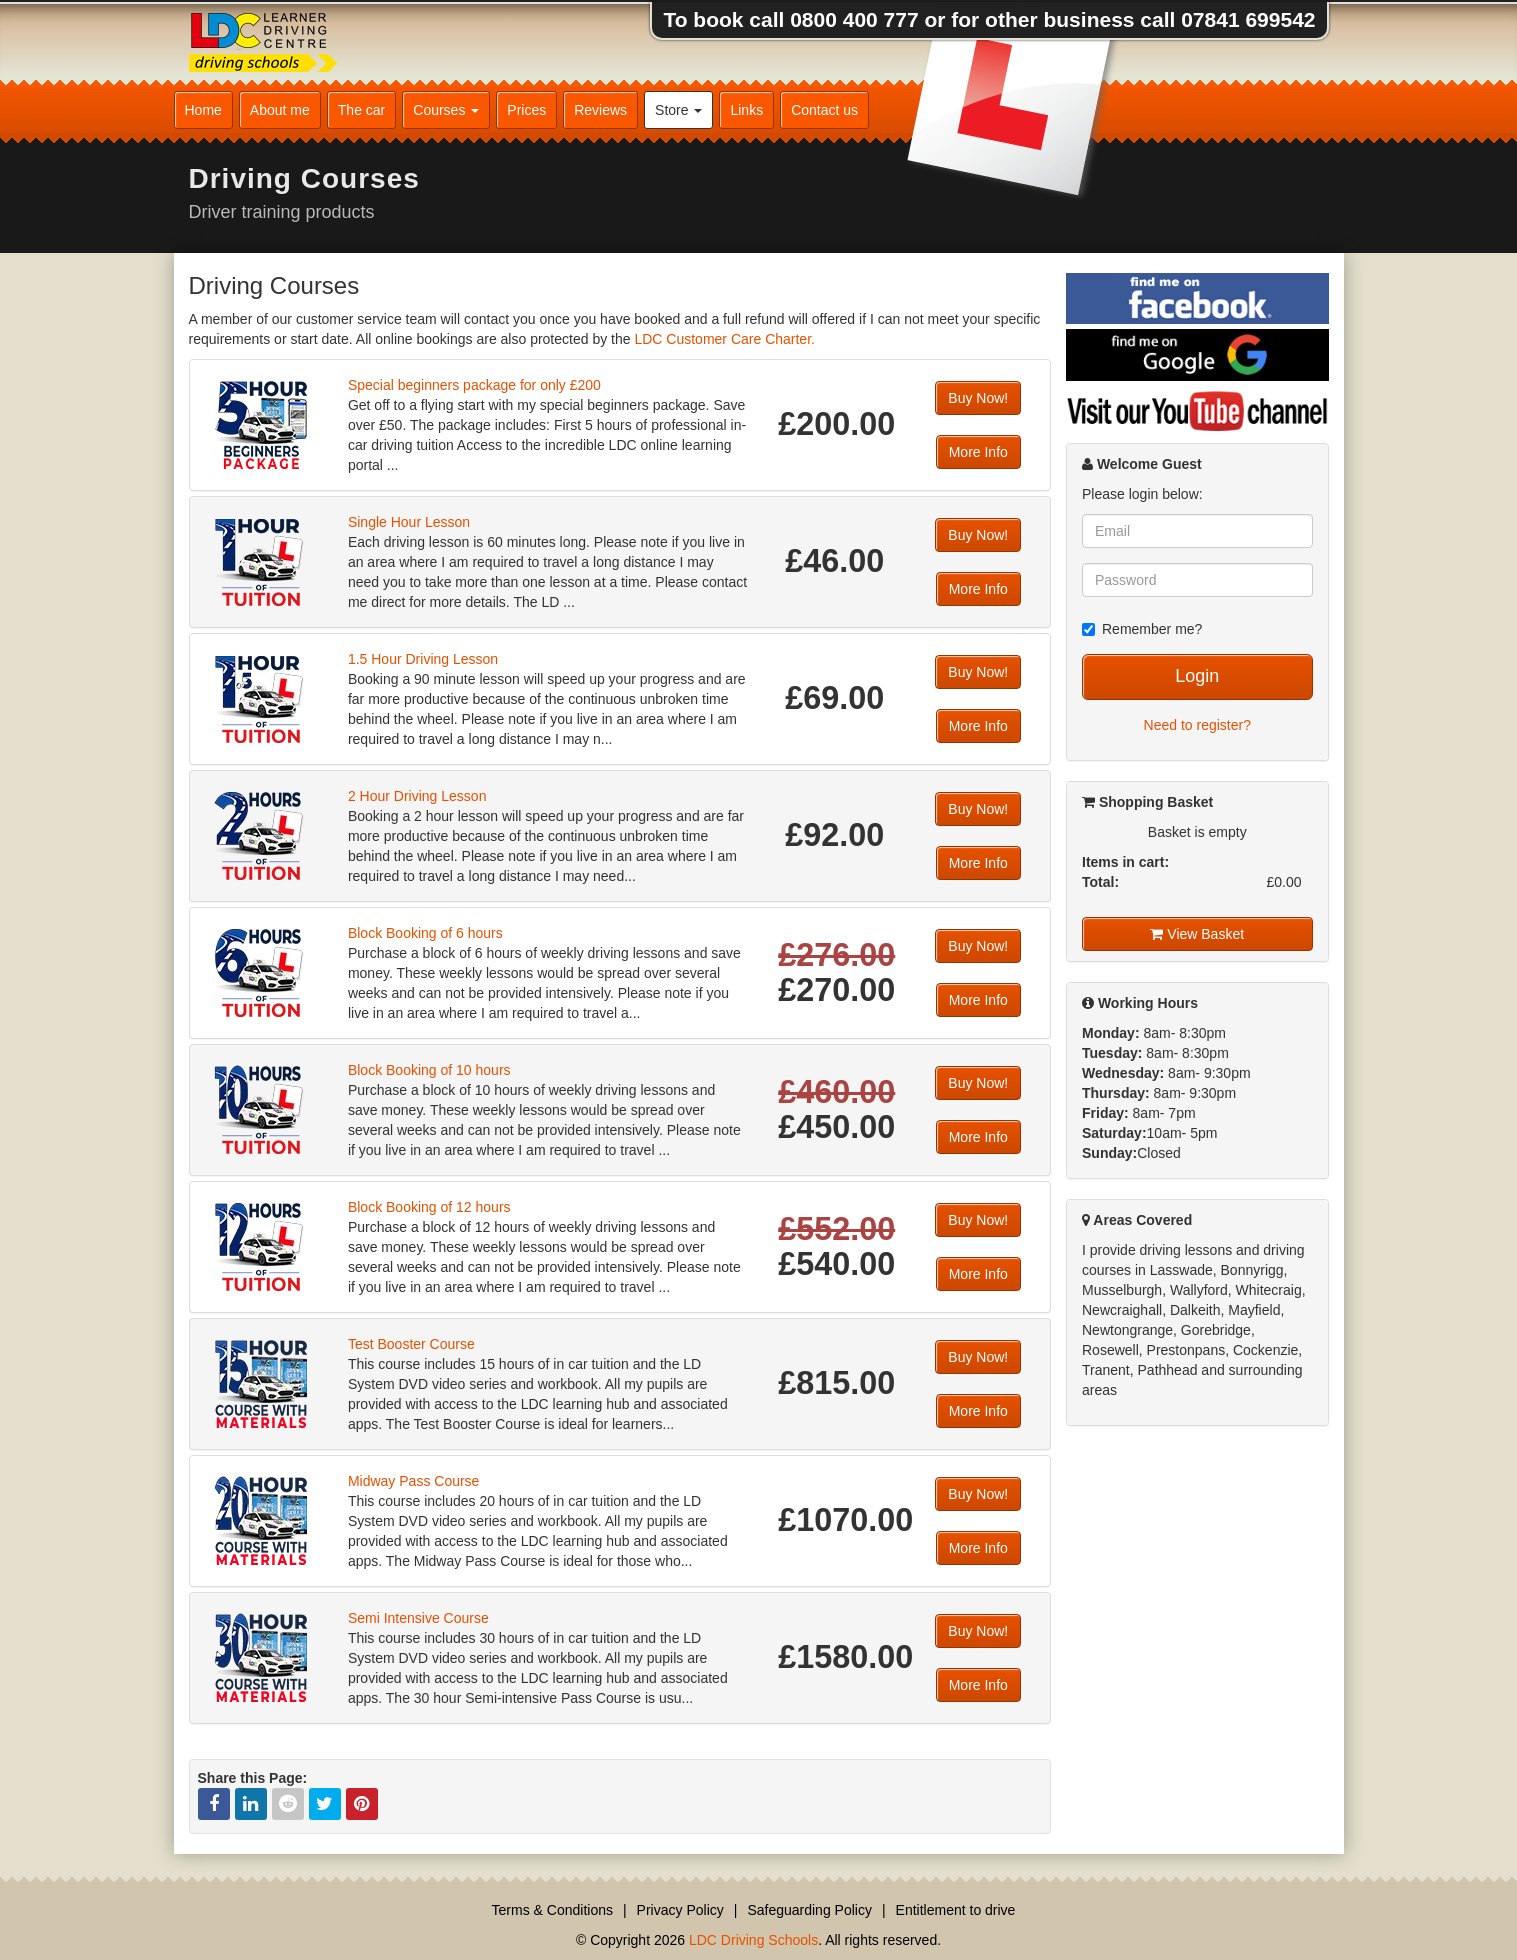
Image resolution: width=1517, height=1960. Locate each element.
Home (203, 110)
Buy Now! (978, 398)
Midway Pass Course (414, 1481)
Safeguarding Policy (809, 1910)
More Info (978, 452)
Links (746, 110)
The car (361, 110)
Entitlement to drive (956, 1910)
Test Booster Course (411, 1344)
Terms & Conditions (552, 1910)
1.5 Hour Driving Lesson (423, 659)
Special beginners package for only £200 (474, 385)
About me (280, 110)
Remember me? (1142, 629)
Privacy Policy (680, 1910)
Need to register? (1197, 725)
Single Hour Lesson (409, 522)
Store (678, 110)
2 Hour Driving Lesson (417, 796)
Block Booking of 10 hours (429, 1070)
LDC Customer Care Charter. (724, 339)
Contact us (824, 110)
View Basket (1197, 934)
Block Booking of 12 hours (429, 1207)
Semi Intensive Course (418, 1618)
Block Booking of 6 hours (425, 933)
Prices (526, 110)
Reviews (600, 110)
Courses (446, 110)
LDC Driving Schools (753, 1940)
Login (1197, 676)
